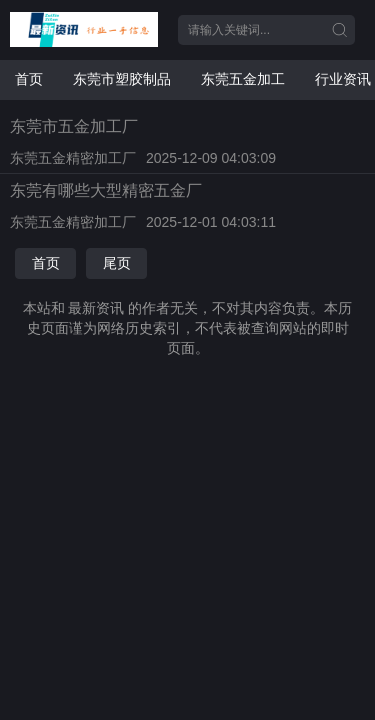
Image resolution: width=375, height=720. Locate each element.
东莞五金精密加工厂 (73, 158)
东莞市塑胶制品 (122, 79)
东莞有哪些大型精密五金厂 (106, 190)
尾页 (117, 263)
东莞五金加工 (243, 79)
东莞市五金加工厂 (74, 126)
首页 (29, 79)
